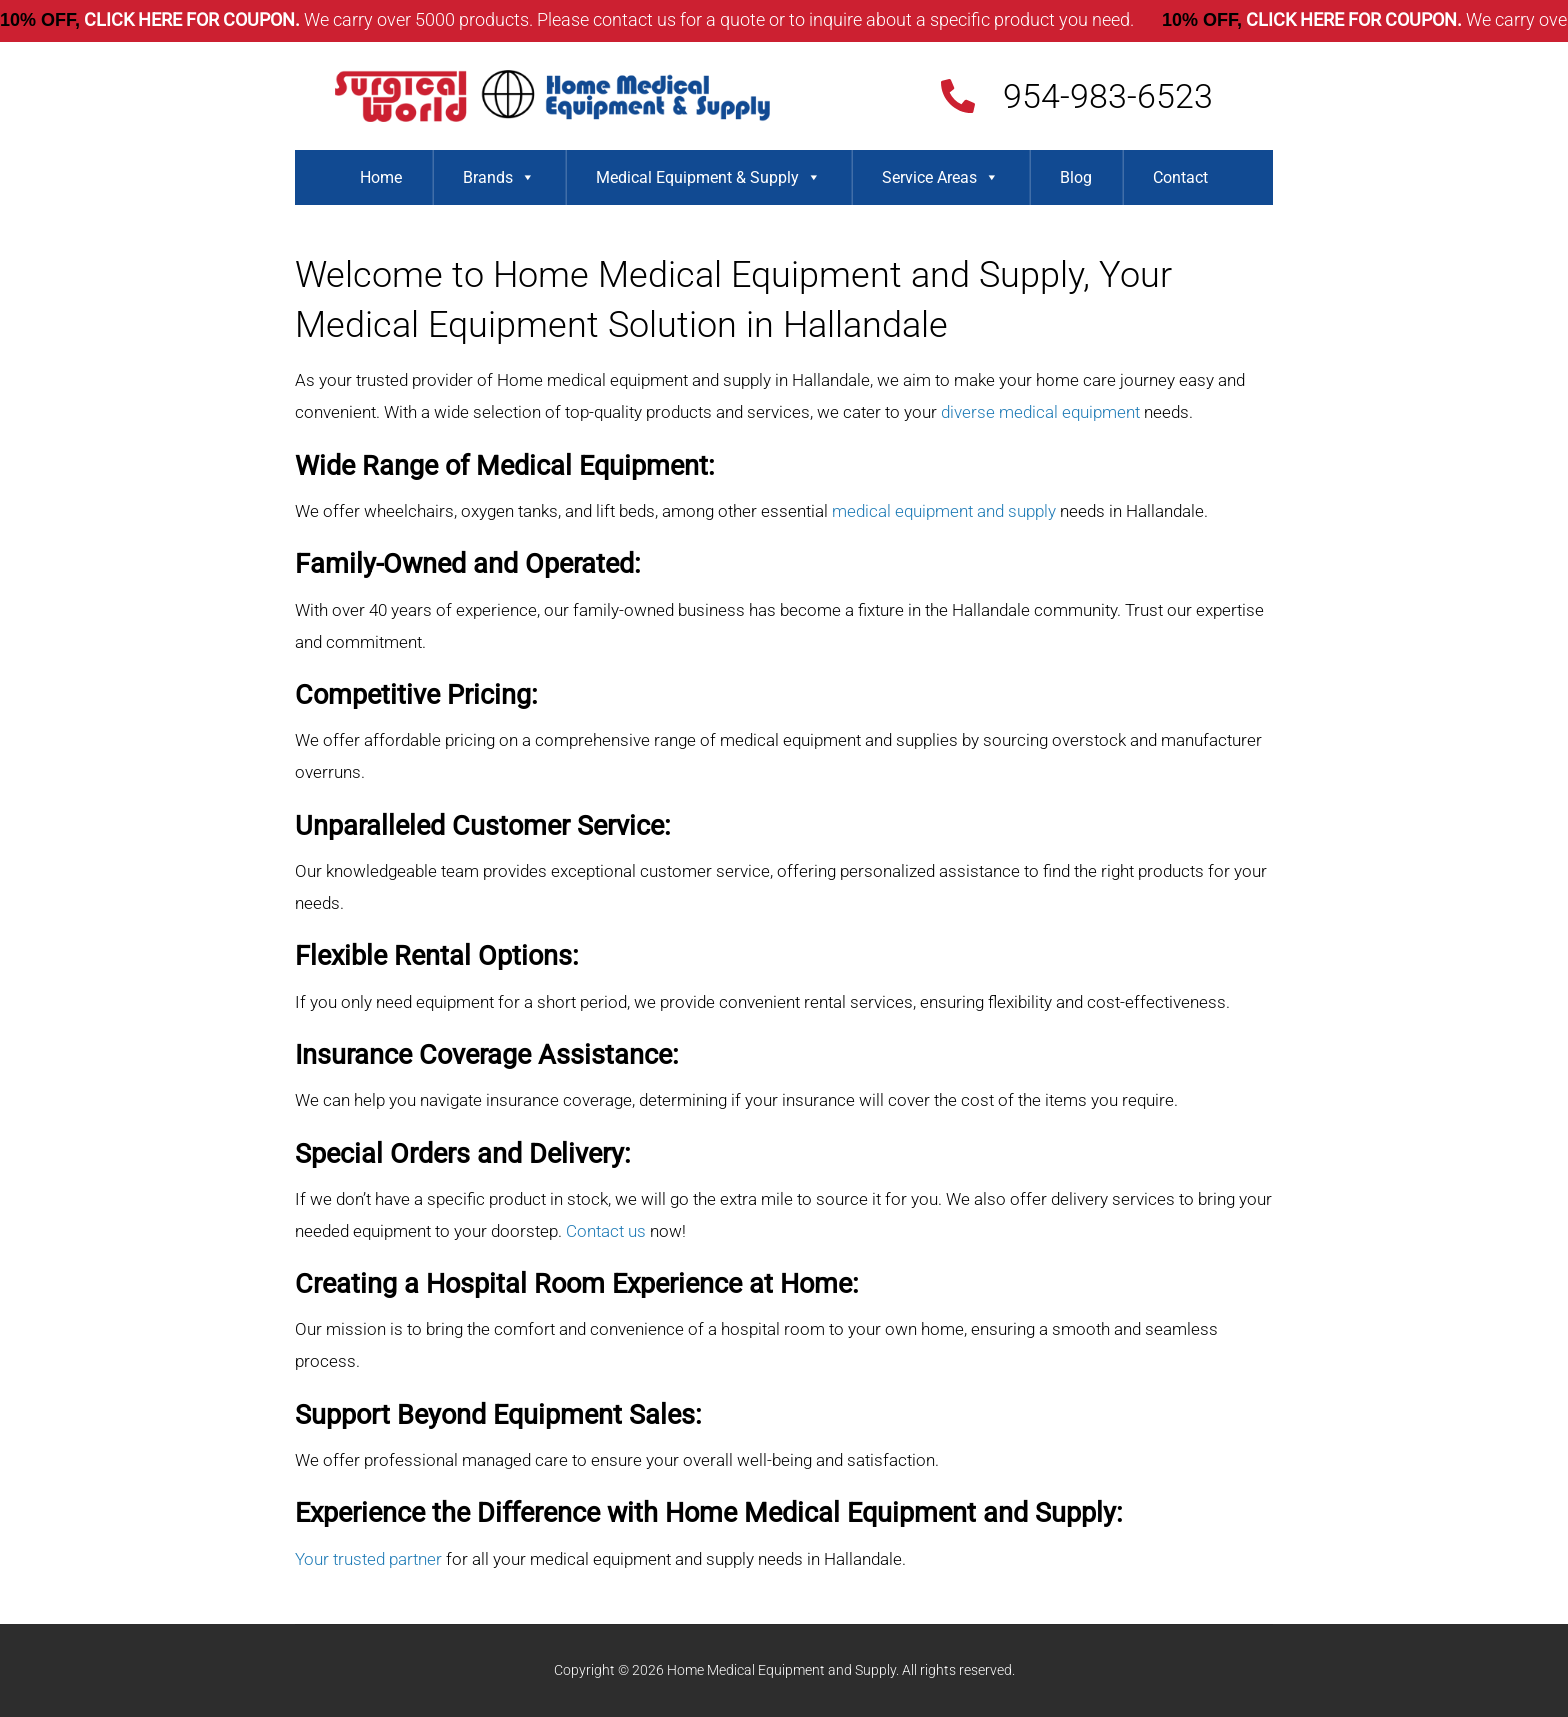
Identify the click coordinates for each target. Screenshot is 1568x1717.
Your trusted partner (368, 1559)
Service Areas (940, 177)
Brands (499, 177)
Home (381, 177)
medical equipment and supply (944, 511)
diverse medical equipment (1040, 412)
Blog (1076, 177)
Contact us (606, 1231)
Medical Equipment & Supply (708, 177)
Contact (1180, 177)
